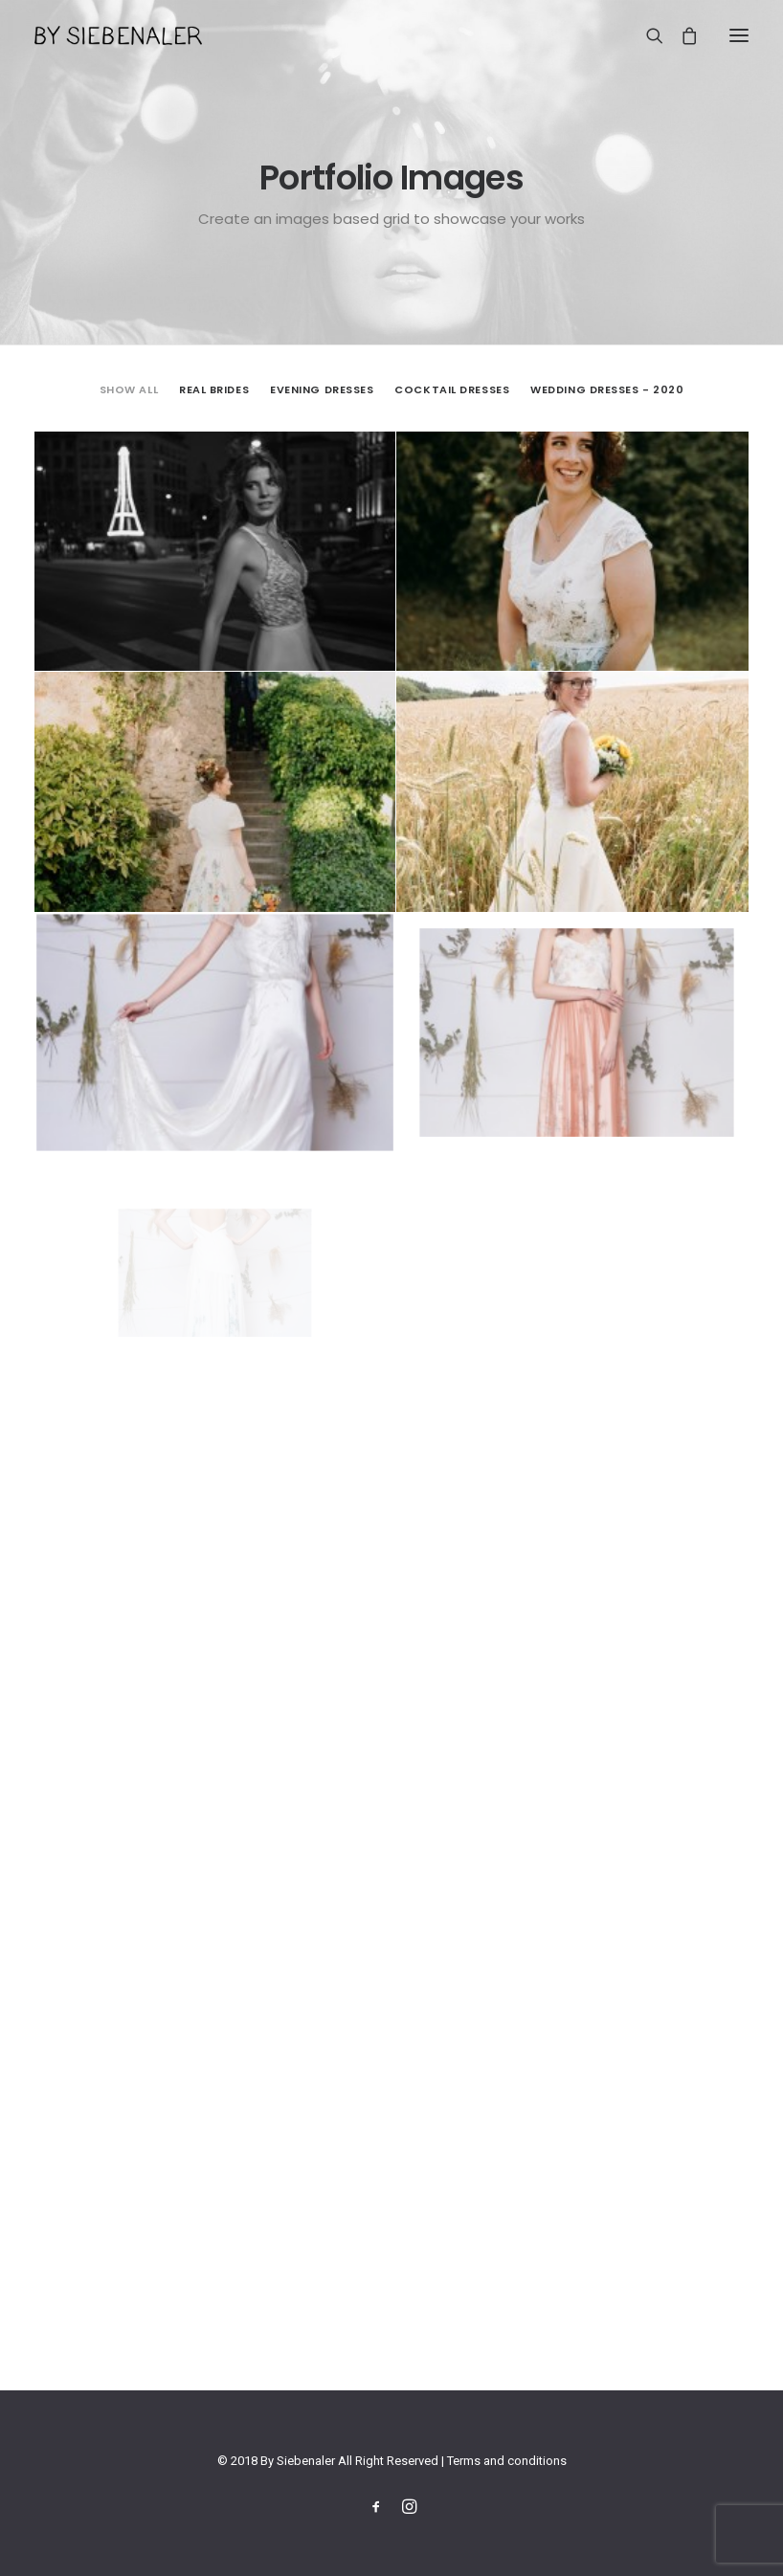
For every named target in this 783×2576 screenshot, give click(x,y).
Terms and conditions (507, 2461)
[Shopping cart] (680, 35)
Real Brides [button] (214, 389)
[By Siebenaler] (118, 35)
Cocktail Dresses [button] (451, 389)
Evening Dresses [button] (321, 389)
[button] (739, 35)
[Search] (646, 35)
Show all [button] (129, 389)
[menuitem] (129, 388)
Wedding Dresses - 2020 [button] (606, 389)
